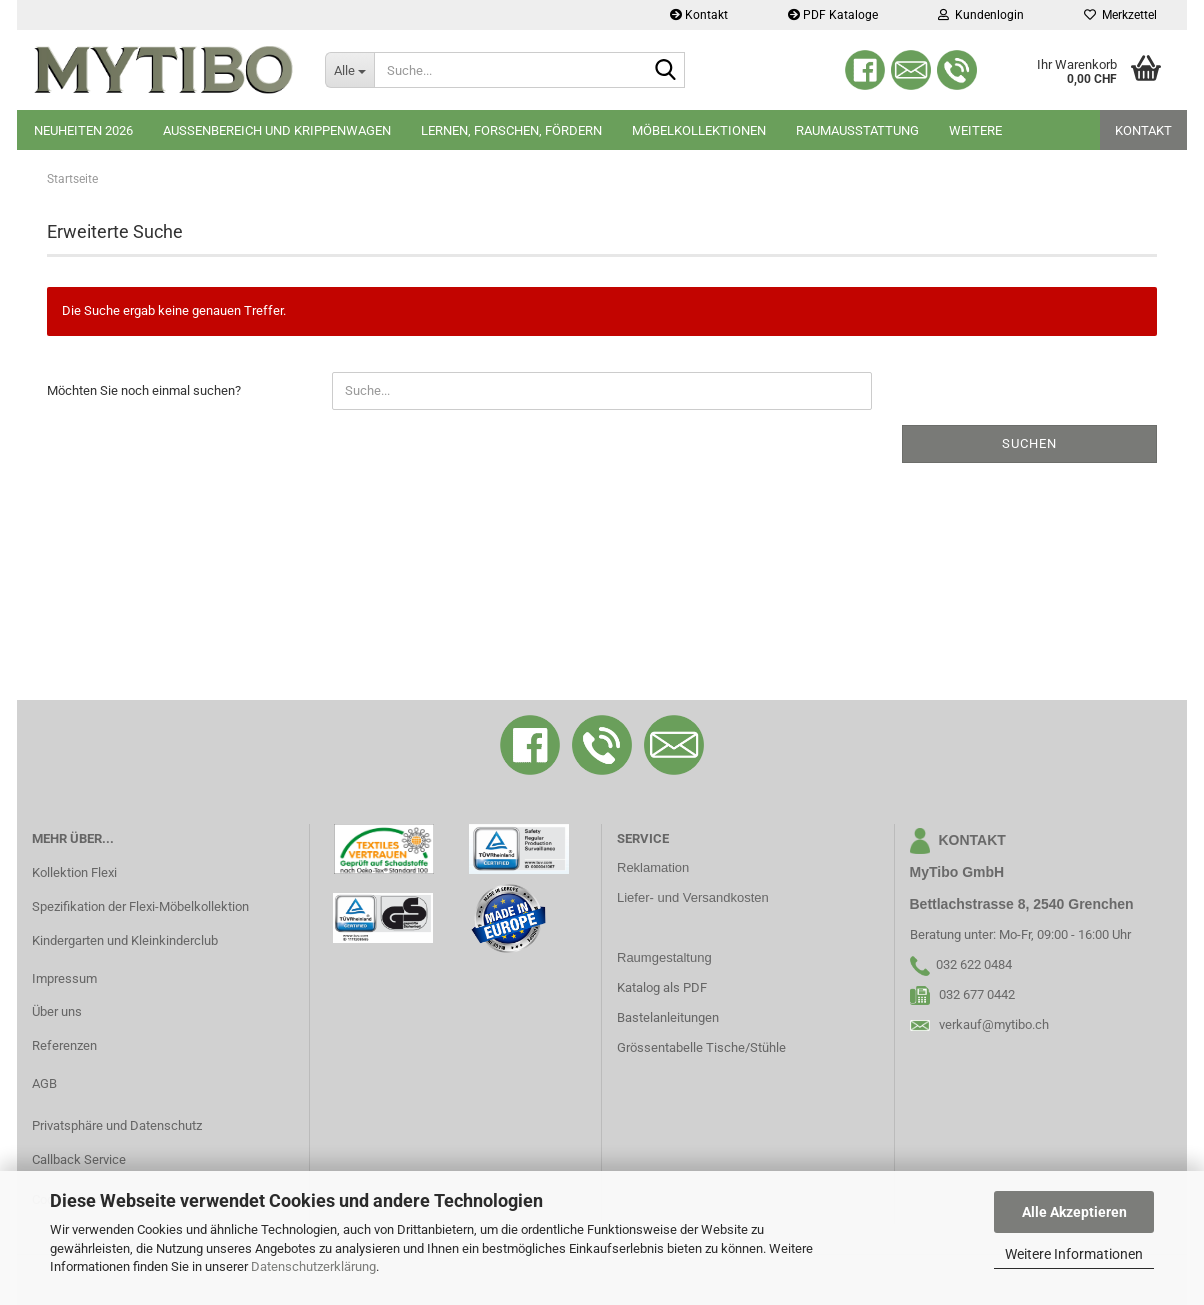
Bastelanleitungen (668, 1017)
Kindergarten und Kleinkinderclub (125, 940)
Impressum (64, 978)
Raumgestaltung (664, 957)
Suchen (1029, 443)
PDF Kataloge (833, 15)
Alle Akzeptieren (1074, 1212)
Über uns (57, 1011)
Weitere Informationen (1074, 1254)
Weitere (975, 130)
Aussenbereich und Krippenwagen (277, 130)
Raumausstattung (857, 130)
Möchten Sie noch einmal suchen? (144, 390)
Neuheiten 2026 (83, 130)
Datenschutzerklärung (313, 1266)
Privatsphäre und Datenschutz (117, 1125)
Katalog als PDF (662, 987)
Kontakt (699, 15)
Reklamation (653, 867)
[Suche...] (349, 70)
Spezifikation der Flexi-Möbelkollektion (140, 906)
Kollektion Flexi (74, 872)
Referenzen (64, 1045)
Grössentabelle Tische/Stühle (701, 1047)
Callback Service (79, 1159)
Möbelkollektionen (699, 130)
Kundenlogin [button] (981, 15)
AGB (44, 1083)
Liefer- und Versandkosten (693, 897)
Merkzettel (1120, 15)
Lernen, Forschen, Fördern (511, 130)
